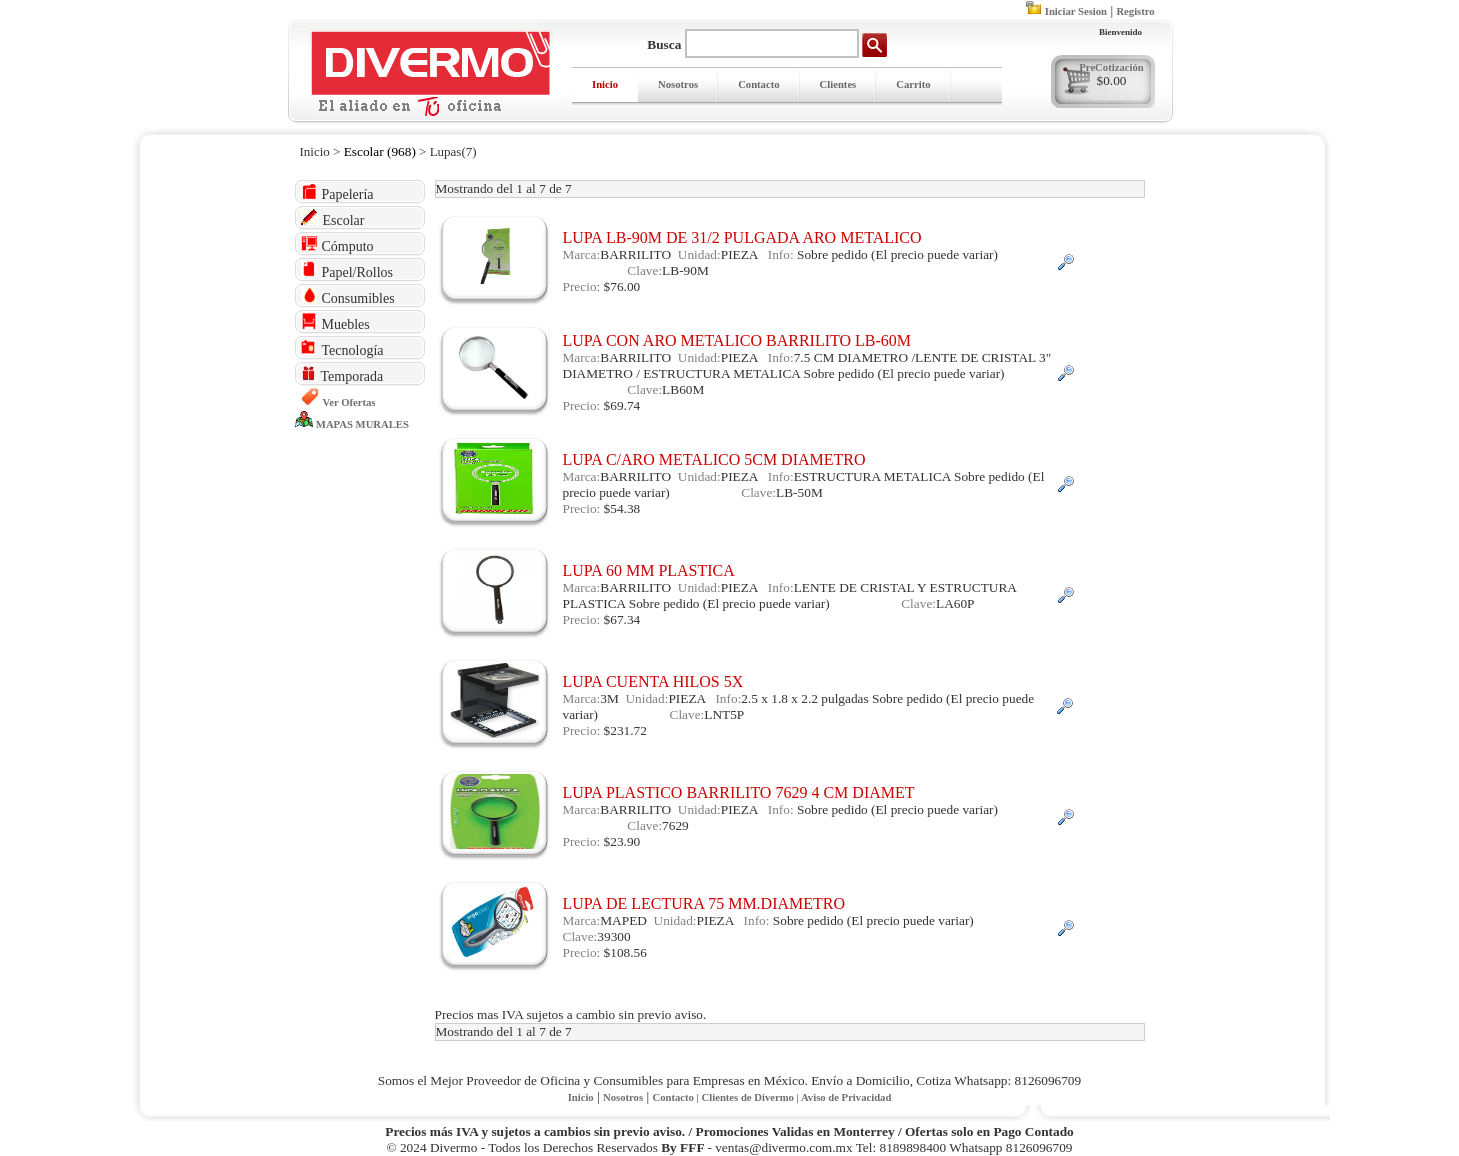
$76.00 (622, 286)
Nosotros (678, 84)
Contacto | (676, 1097)
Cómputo (337, 244)
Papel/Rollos (347, 270)
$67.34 (622, 619)
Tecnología (342, 348)
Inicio (605, 84)
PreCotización (1111, 67)
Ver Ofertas (349, 402)
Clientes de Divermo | (751, 1097)
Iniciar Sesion (1076, 11)
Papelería (337, 192)
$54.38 (622, 508)
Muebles (335, 322)
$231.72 (625, 730)
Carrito (913, 84)
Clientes (838, 84)
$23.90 (622, 841)
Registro (1135, 11)
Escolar (333, 218)
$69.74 (622, 405)
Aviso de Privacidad (846, 1097)
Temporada (342, 374)
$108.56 (625, 952)
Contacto (758, 84)
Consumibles (348, 296)
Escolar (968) (380, 151)
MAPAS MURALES (362, 424)
